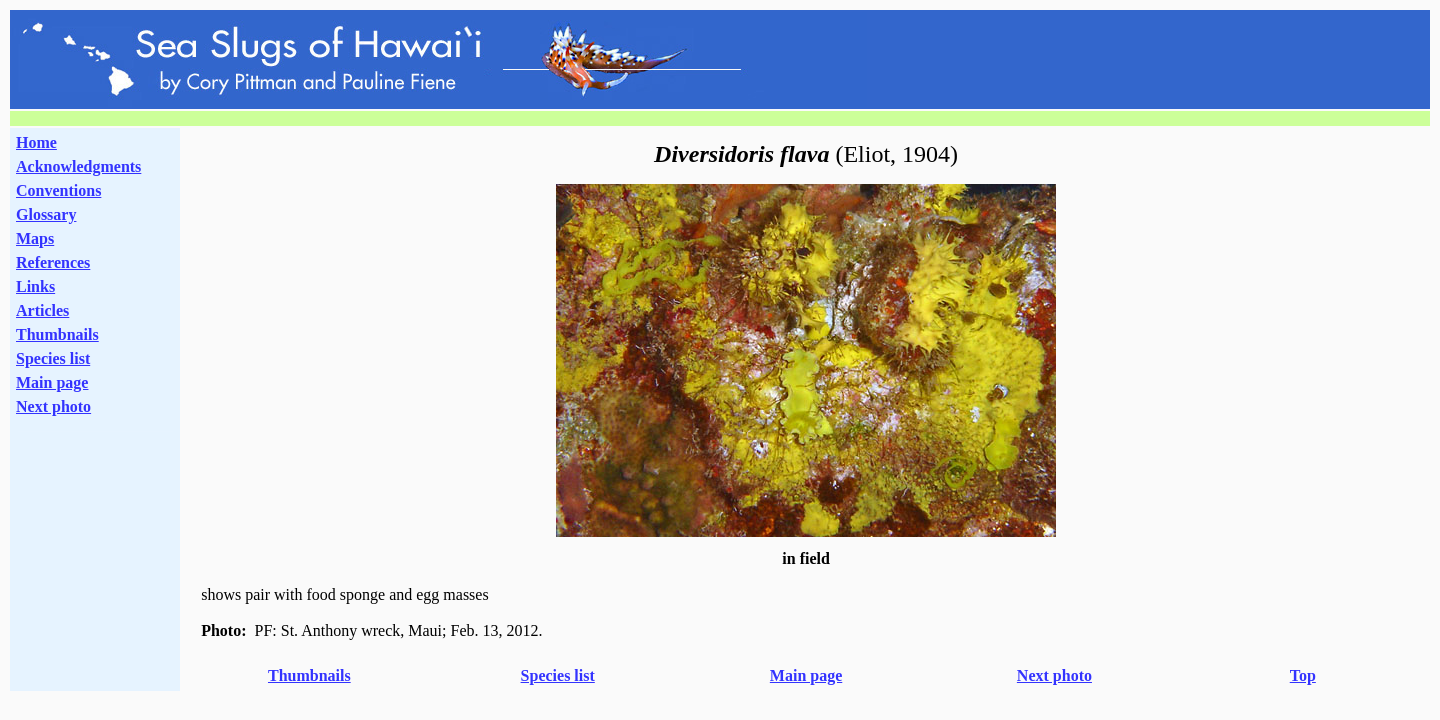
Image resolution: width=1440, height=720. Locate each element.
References (53, 262)
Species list (53, 358)
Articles (42, 310)
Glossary (46, 214)
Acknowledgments (78, 166)
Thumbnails (57, 334)
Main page (52, 382)
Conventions (58, 190)
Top (1303, 675)
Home (36, 142)
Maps (35, 238)
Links (35, 286)
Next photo (1054, 675)
